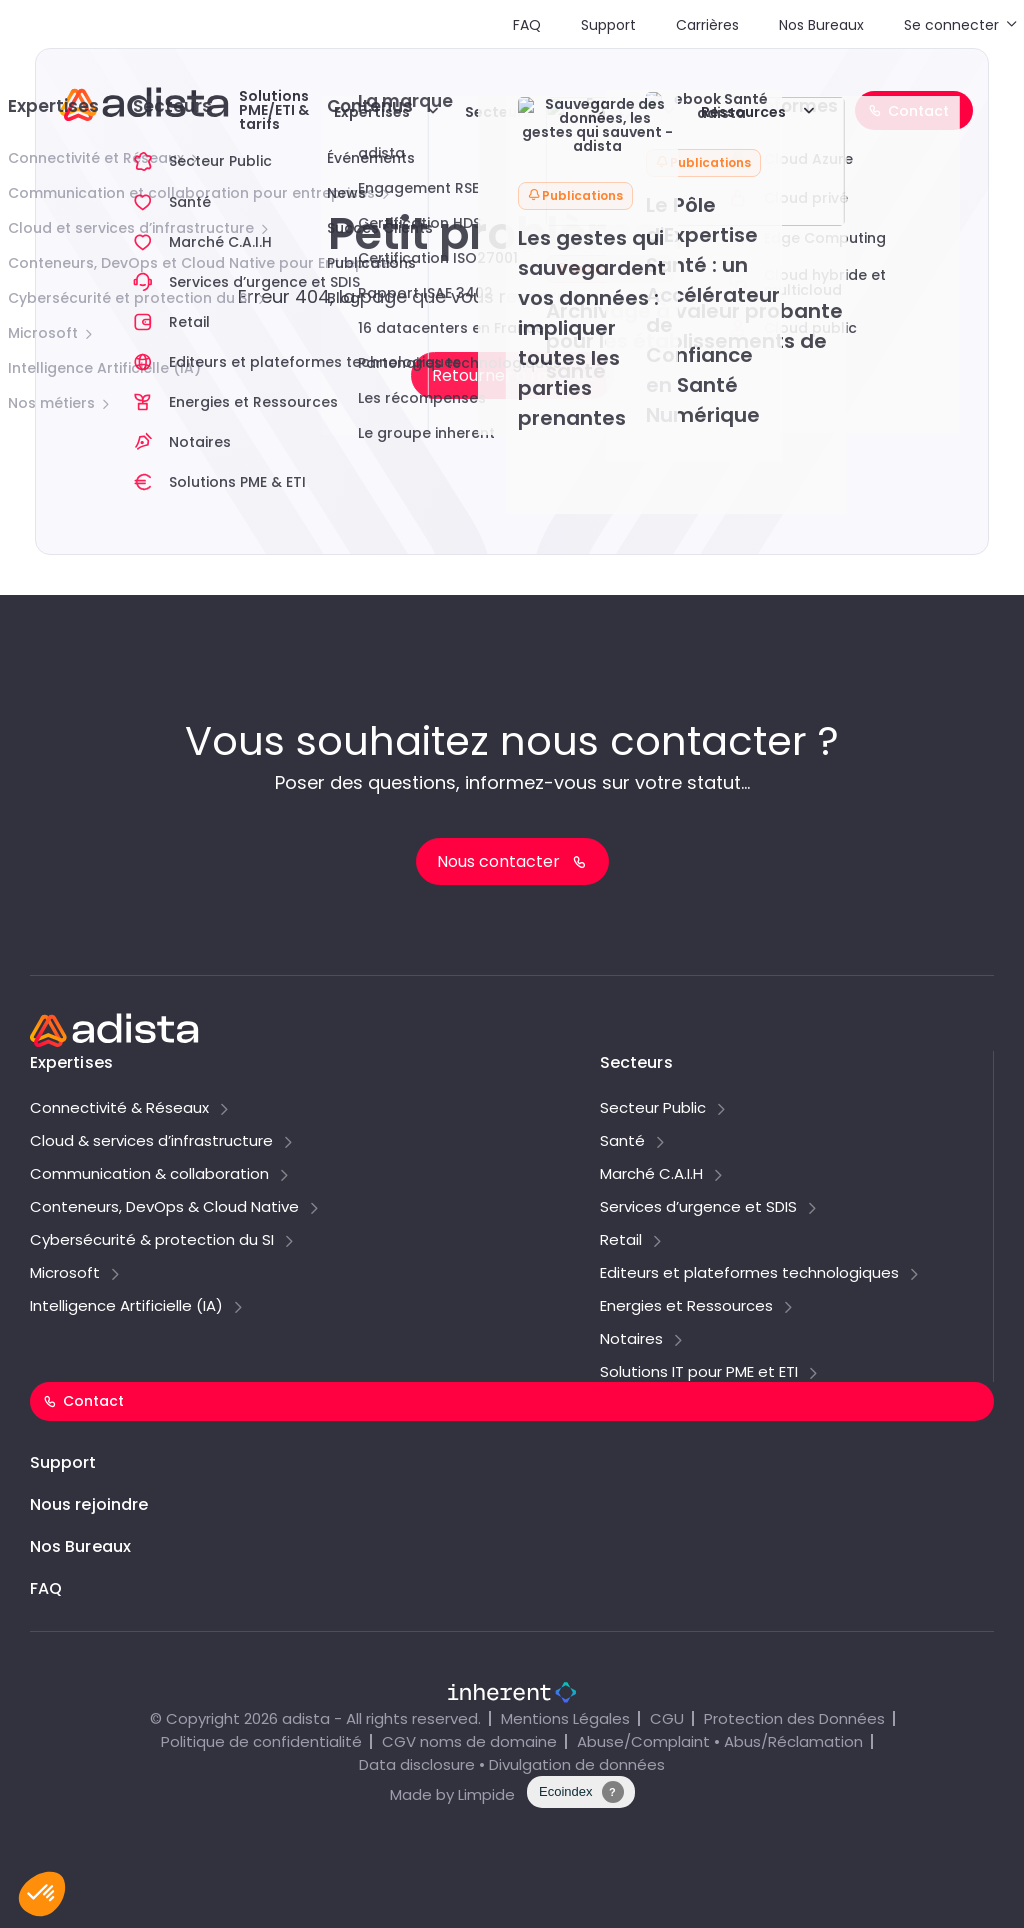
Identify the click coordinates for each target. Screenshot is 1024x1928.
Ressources (743, 112)
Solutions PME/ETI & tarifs (274, 110)
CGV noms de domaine (469, 1741)
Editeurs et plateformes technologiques (749, 1274)
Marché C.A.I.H (651, 1175)
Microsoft (65, 1274)
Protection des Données (794, 1718)
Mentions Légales (565, 1718)
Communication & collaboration (149, 1175)
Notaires (631, 1340)
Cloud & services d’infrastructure (151, 1142)
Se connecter (951, 25)
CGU (667, 1718)
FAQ (527, 25)
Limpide (486, 1794)
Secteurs (498, 112)
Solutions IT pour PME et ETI (699, 1373)
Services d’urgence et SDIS (698, 1208)
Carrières (707, 25)
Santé (622, 1142)
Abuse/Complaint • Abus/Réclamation (720, 1741)
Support (608, 25)
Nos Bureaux (821, 25)
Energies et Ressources (686, 1307)
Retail (621, 1241)
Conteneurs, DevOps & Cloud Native (164, 1208)
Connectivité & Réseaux (119, 1109)
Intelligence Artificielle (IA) (126, 1307)
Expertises (372, 112)
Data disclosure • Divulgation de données (512, 1764)
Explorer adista (616, 110)
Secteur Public (653, 1109)
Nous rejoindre (89, 1504)
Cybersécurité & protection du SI (152, 1241)
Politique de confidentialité (261, 1741)
